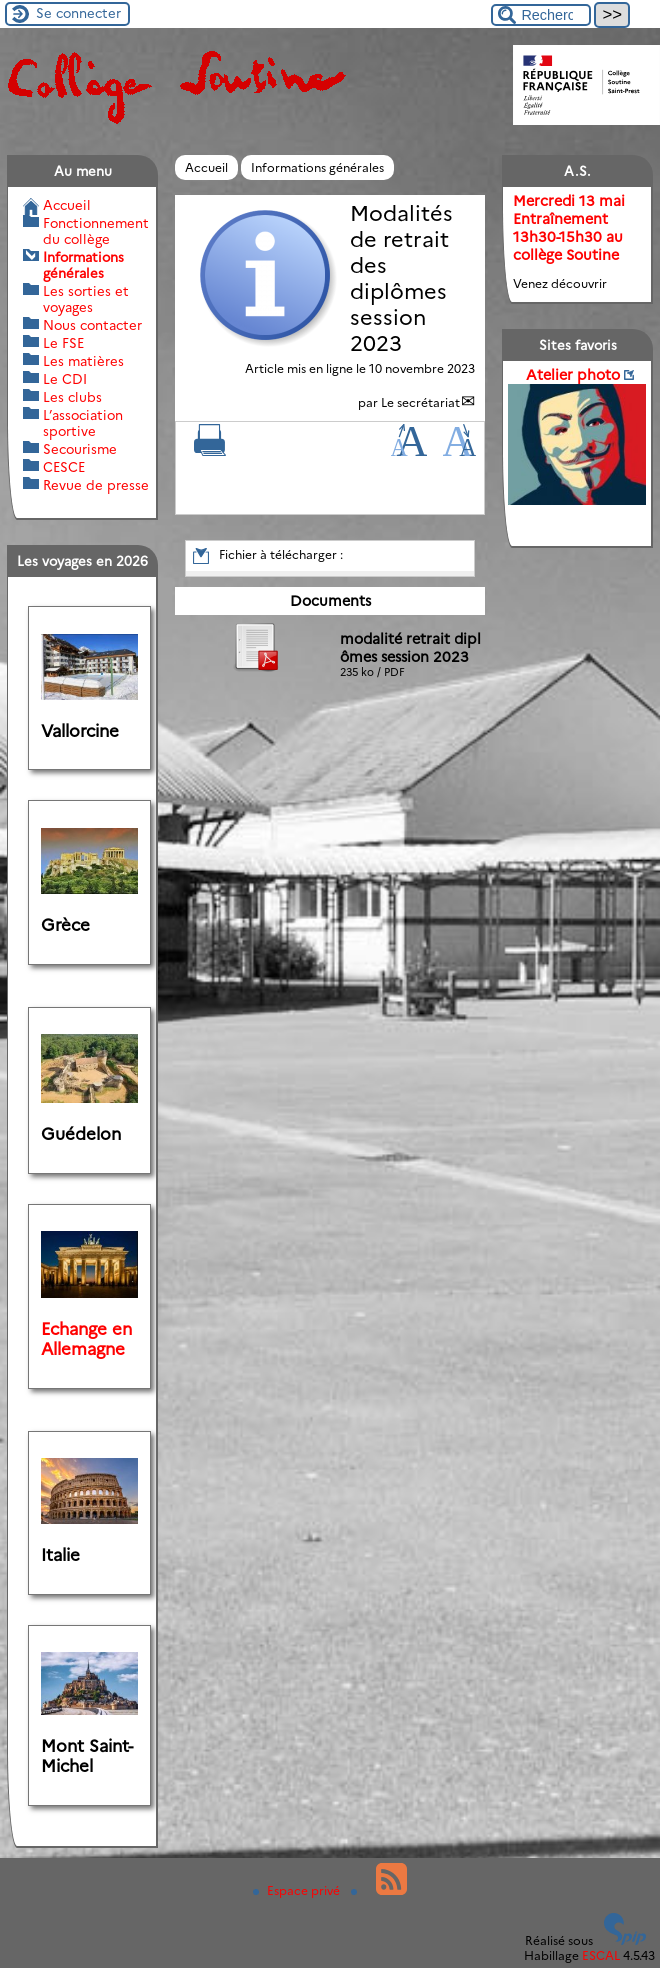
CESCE (64, 467)
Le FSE (63, 343)
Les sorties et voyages (86, 299)
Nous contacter (92, 325)
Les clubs (72, 397)
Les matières (83, 361)
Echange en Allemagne (86, 1339)
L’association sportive (83, 423)
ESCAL (601, 1955)
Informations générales (317, 167)
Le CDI (65, 379)
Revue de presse (96, 485)
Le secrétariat (420, 402)
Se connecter (78, 13)
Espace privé (298, 1890)
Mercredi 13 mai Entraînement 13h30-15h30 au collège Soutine (569, 228)
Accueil (206, 167)
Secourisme (80, 449)
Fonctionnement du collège (96, 231)
